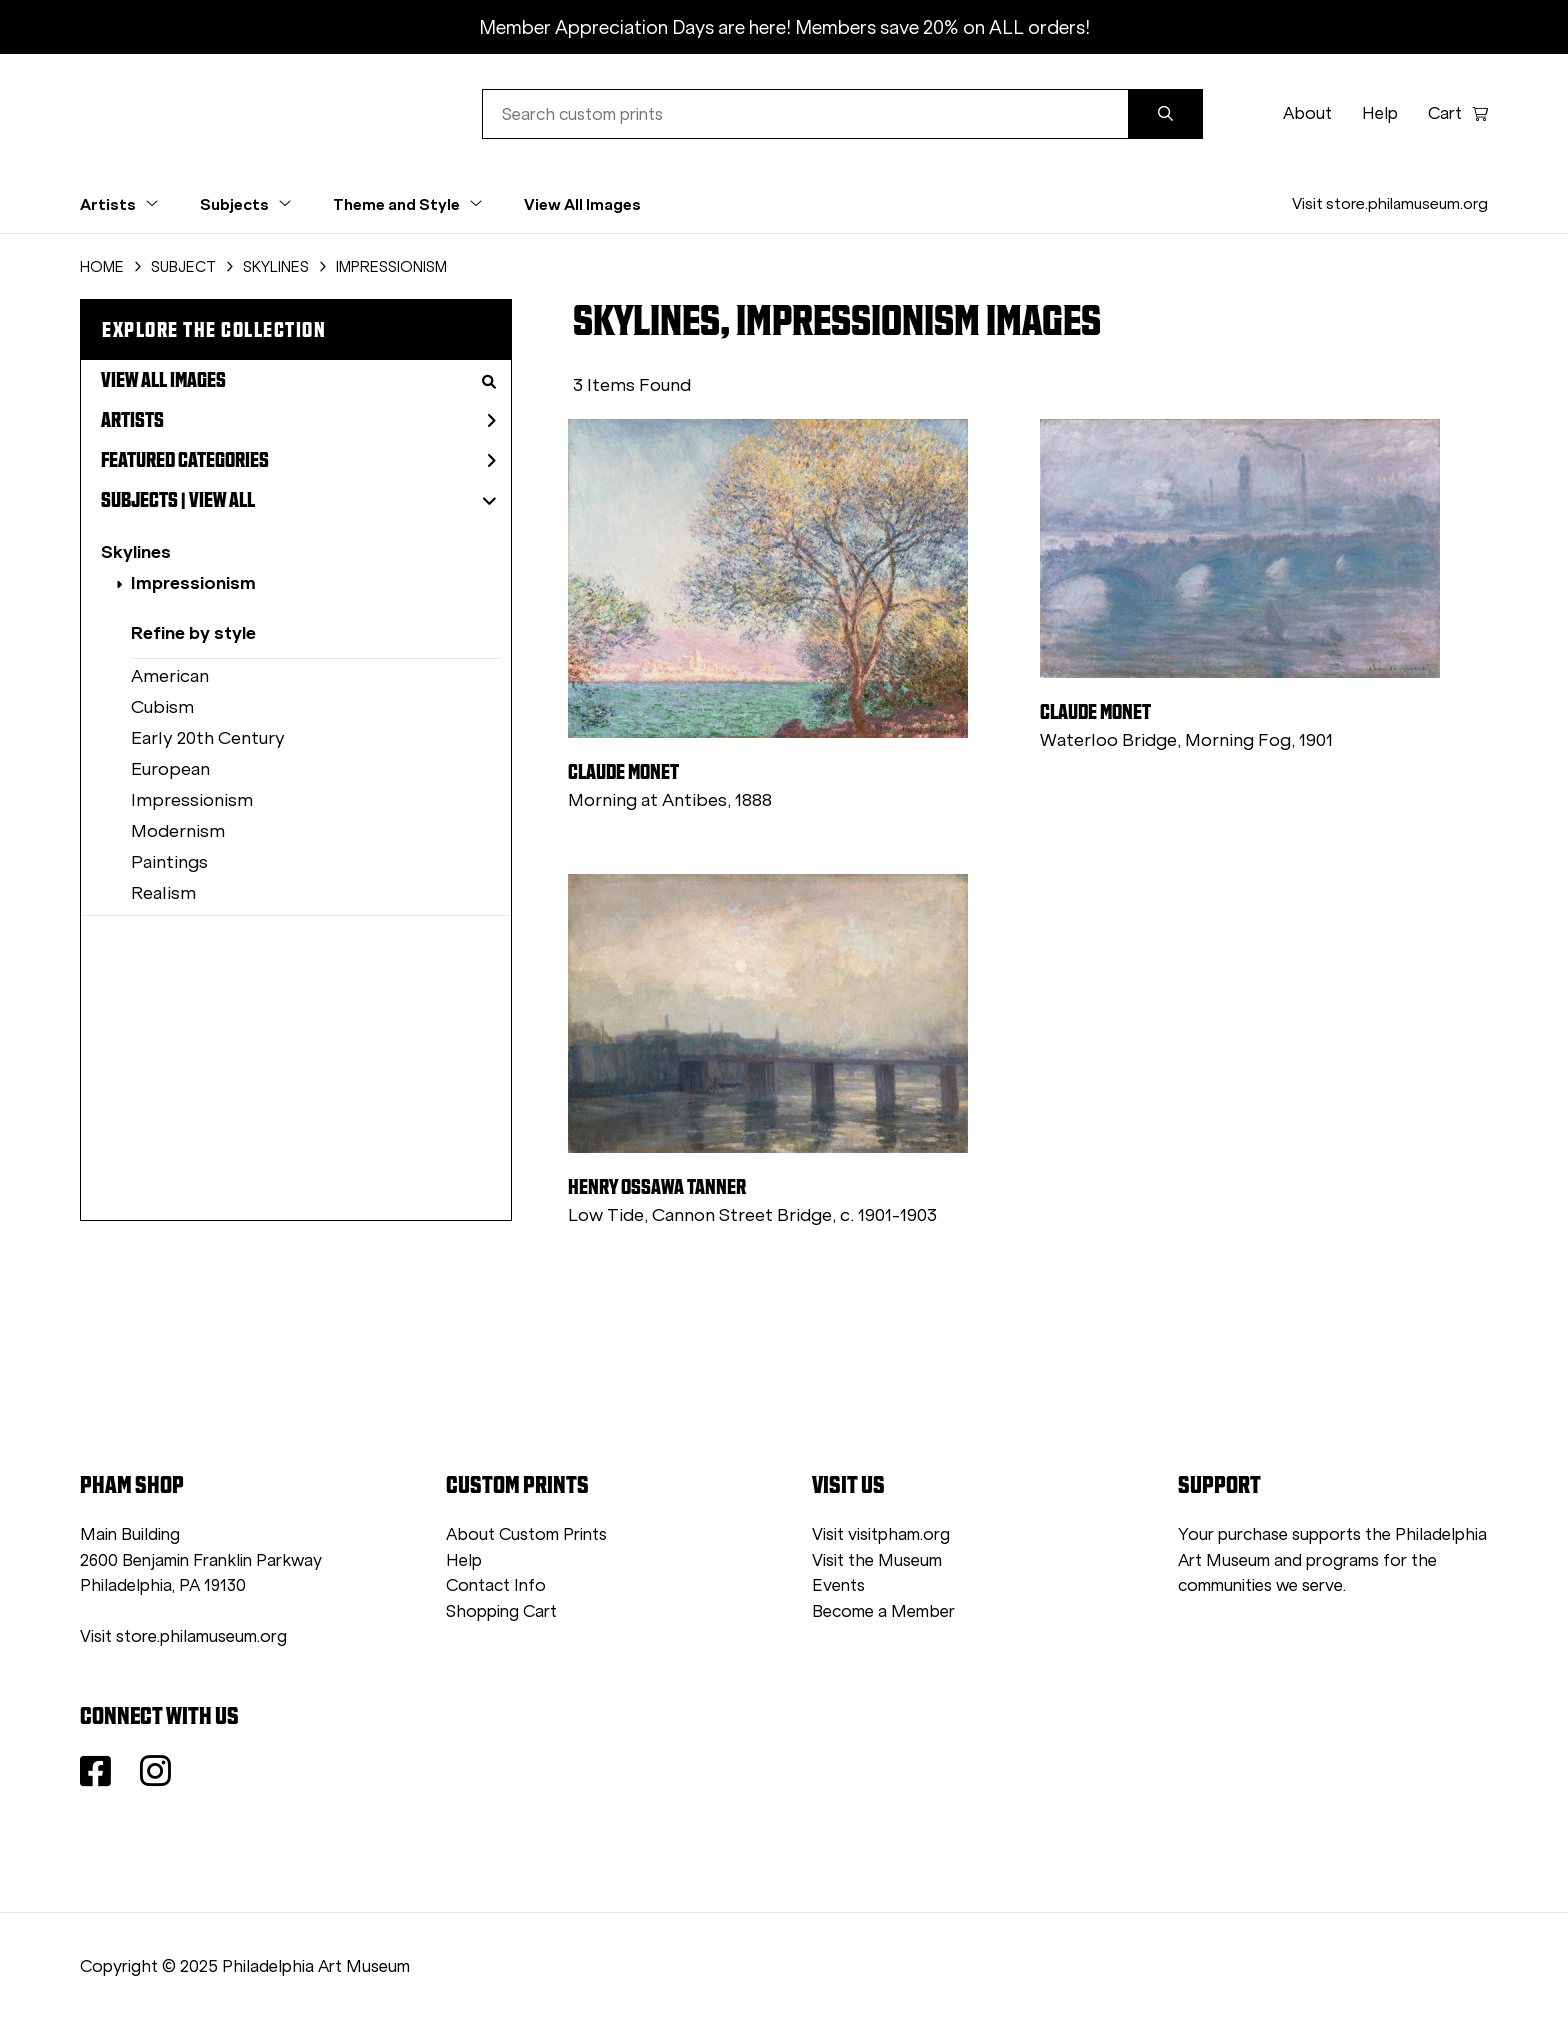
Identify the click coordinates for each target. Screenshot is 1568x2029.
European (170, 769)
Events (838, 1585)
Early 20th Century (208, 738)
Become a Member (883, 1611)
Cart (1458, 113)
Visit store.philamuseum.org (1390, 203)
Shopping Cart (501, 1611)
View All (222, 500)
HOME (102, 267)
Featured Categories (298, 460)
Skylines (136, 551)
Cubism (162, 707)
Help (1380, 113)
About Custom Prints (526, 1534)
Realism (163, 893)
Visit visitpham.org (881, 1534)
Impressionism (193, 582)
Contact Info (496, 1585)
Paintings (169, 862)
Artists (298, 420)
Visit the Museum (877, 1560)
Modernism (178, 831)
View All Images (582, 204)
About (1307, 113)
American (170, 676)
